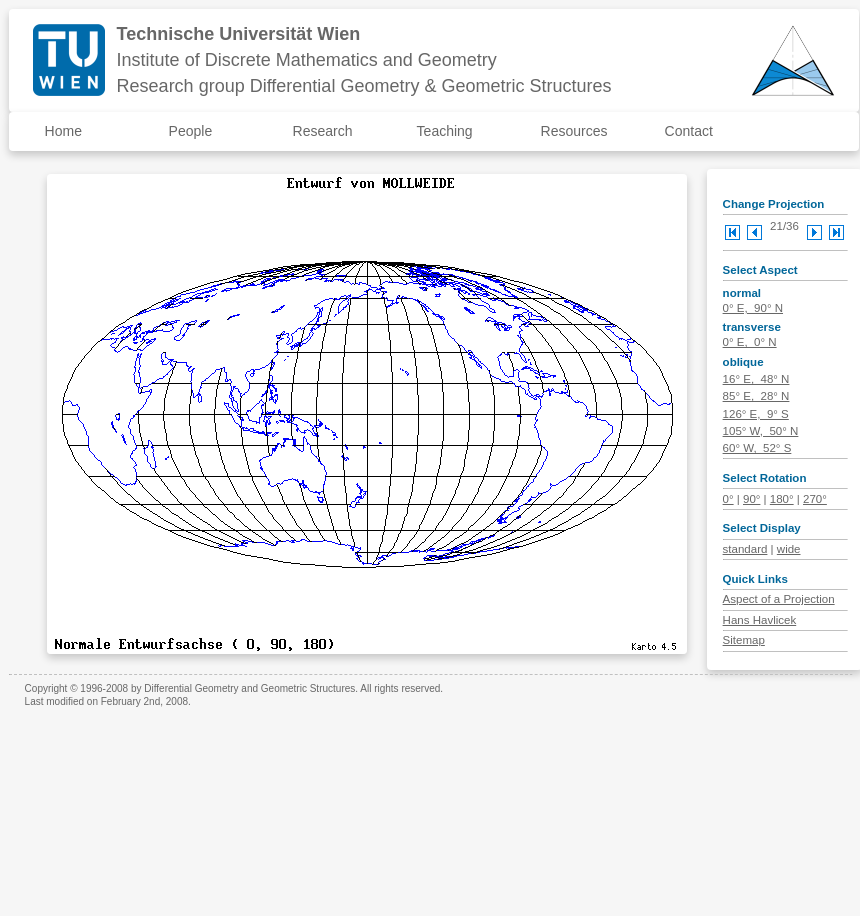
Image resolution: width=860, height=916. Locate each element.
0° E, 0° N (750, 342)
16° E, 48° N (756, 379)
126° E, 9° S (756, 414)
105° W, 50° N (761, 431)
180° (782, 499)
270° (815, 499)
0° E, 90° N (753, 308)
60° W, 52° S (757, 448)
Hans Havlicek (760, 620)
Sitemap (744, 640)
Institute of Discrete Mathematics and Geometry (307, 60)
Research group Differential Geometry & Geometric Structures (364, 86)
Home (63, 131)
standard (745, 549)
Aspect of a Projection (779, 599)
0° (728, 499)
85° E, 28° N (756, 396)
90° (751, 499)
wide (789, 549)
